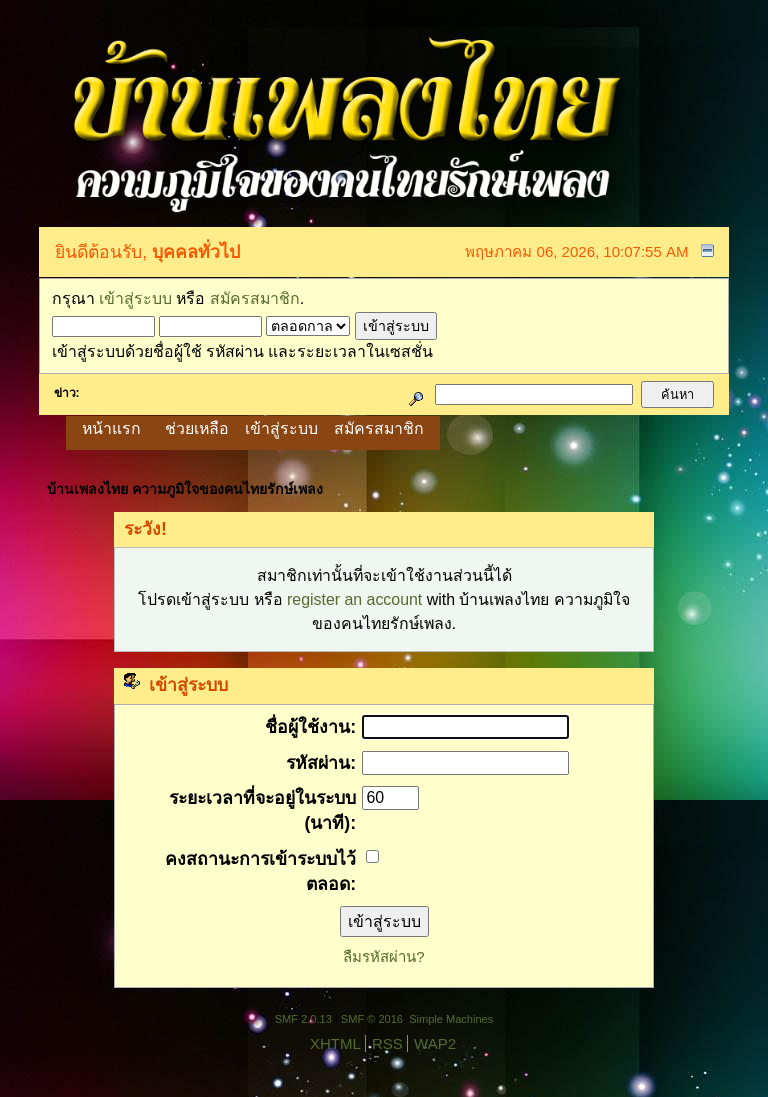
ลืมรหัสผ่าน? (383, 956)
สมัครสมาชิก (255, 298)
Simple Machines (451, 1019)
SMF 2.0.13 (303, 1019)
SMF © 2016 (372, 1019)
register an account (354, 599)
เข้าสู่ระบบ (135, 298)
